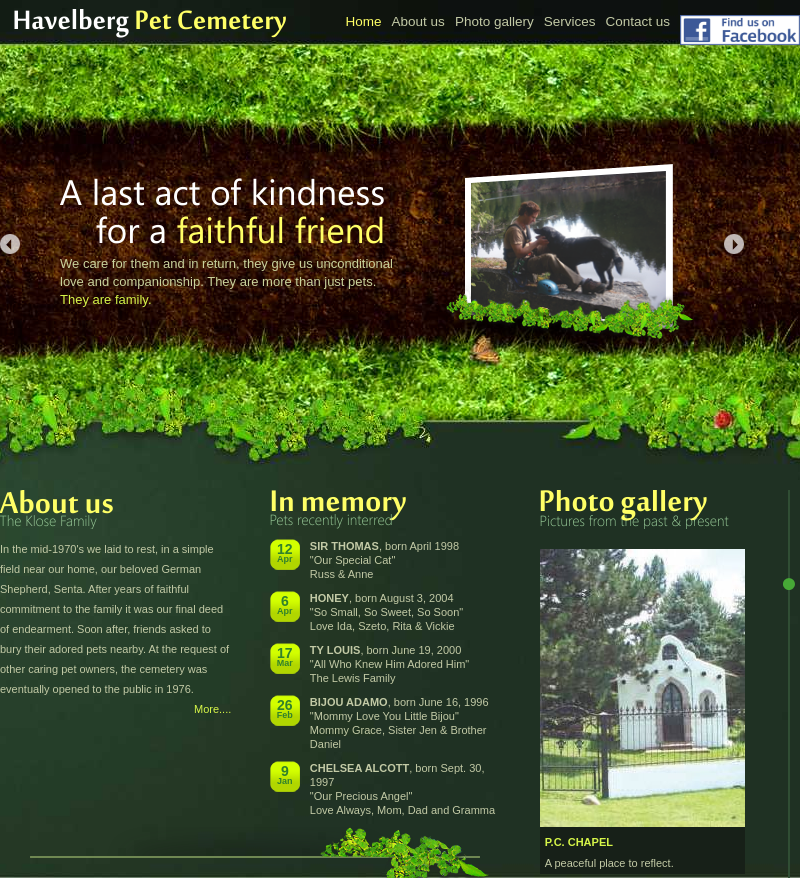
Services (570, 22)
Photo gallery (494, 22)
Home (364, 22)
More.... (212, 709)
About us (418, 22)
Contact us (637, 22)
